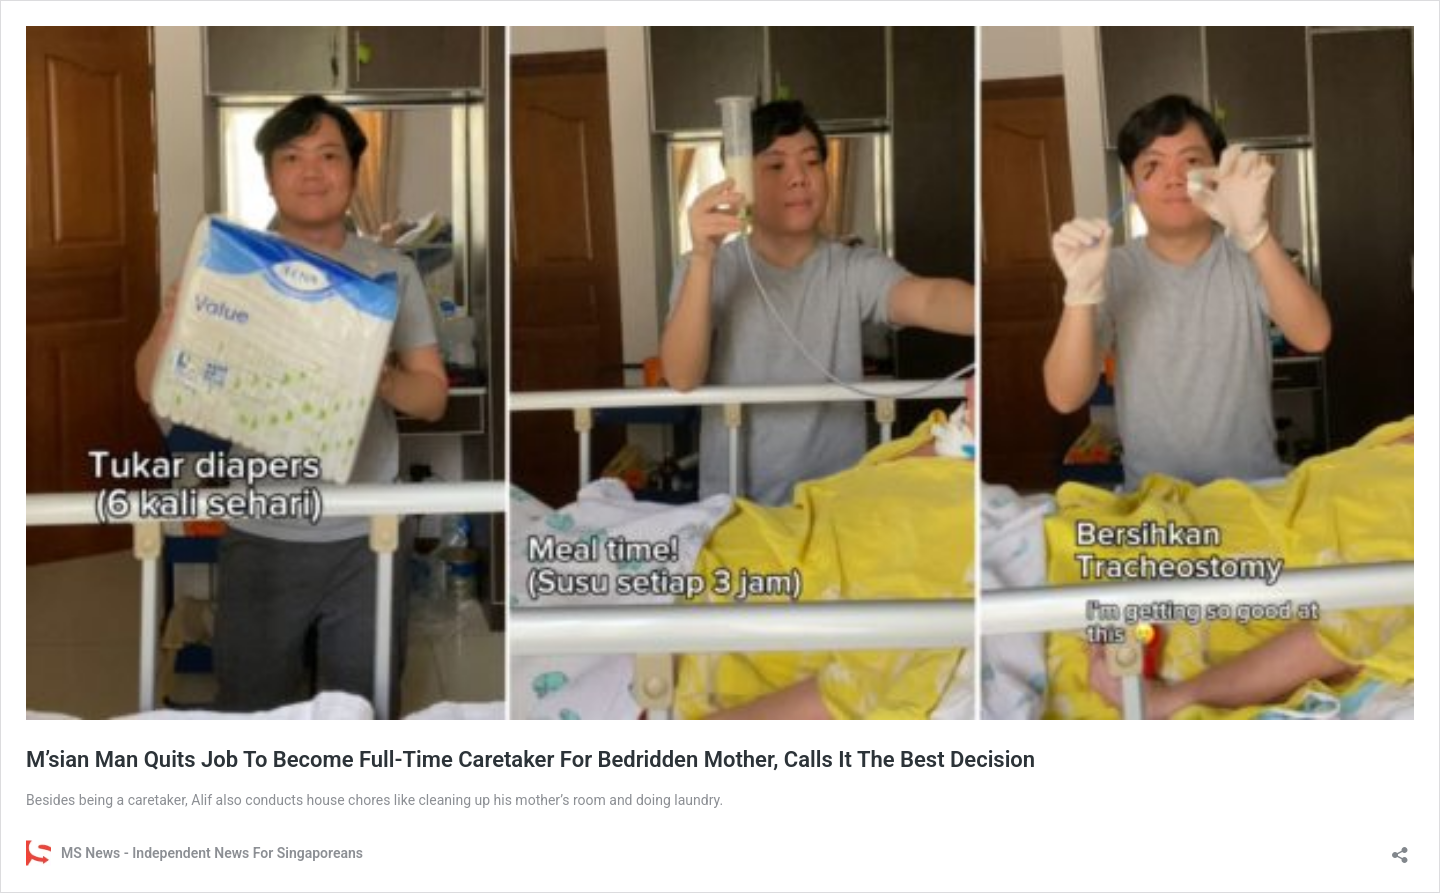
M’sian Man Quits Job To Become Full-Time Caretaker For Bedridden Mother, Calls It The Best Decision (530, 759)
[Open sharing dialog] (1400, 848)
